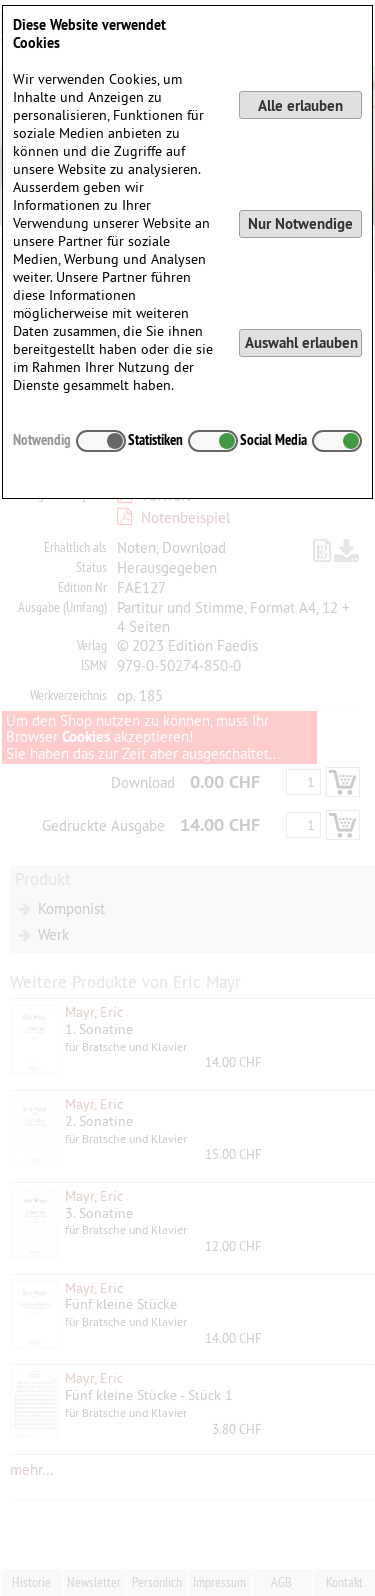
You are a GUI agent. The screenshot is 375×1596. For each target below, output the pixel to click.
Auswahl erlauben (301, 342)
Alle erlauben (300, 105)
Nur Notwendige (300, 223)
